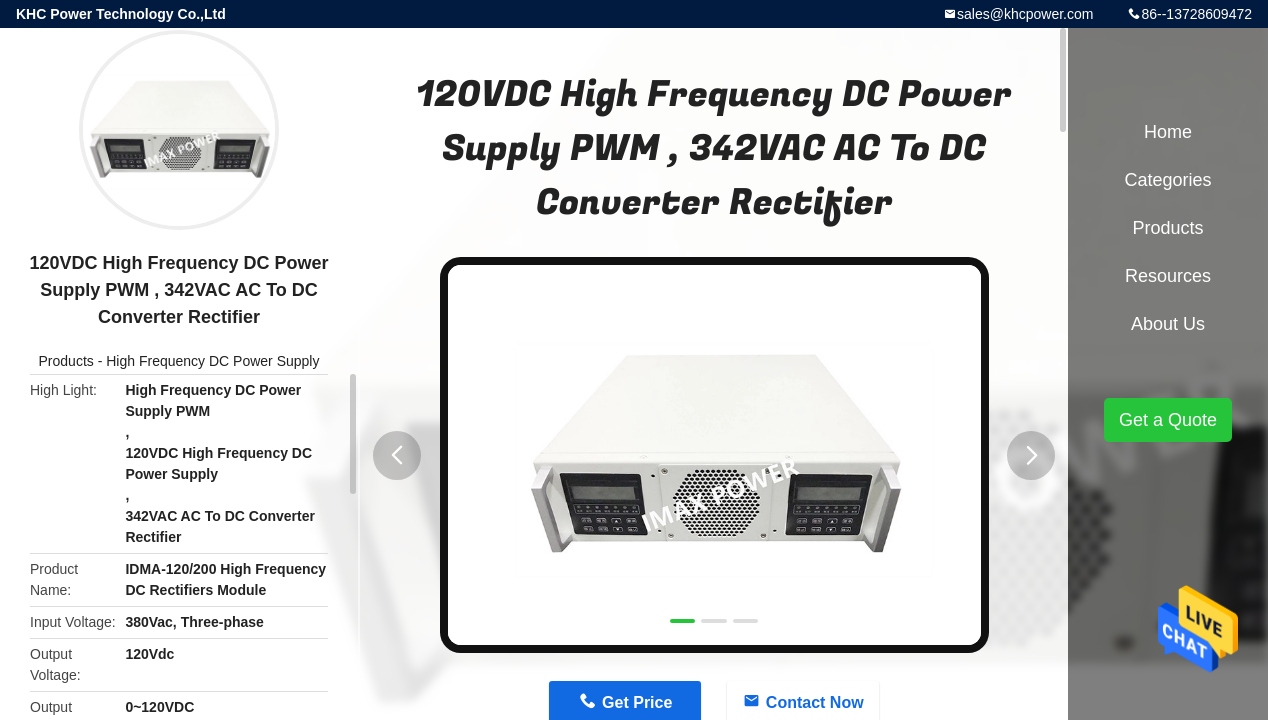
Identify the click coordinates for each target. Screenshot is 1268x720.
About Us (1168, 324)
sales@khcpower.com (1025, 14)
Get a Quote (1168, 420)
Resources (1168, 276)
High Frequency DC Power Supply (212, 361)
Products (66, 361)
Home (1168, 132)
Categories (1167, 180)
